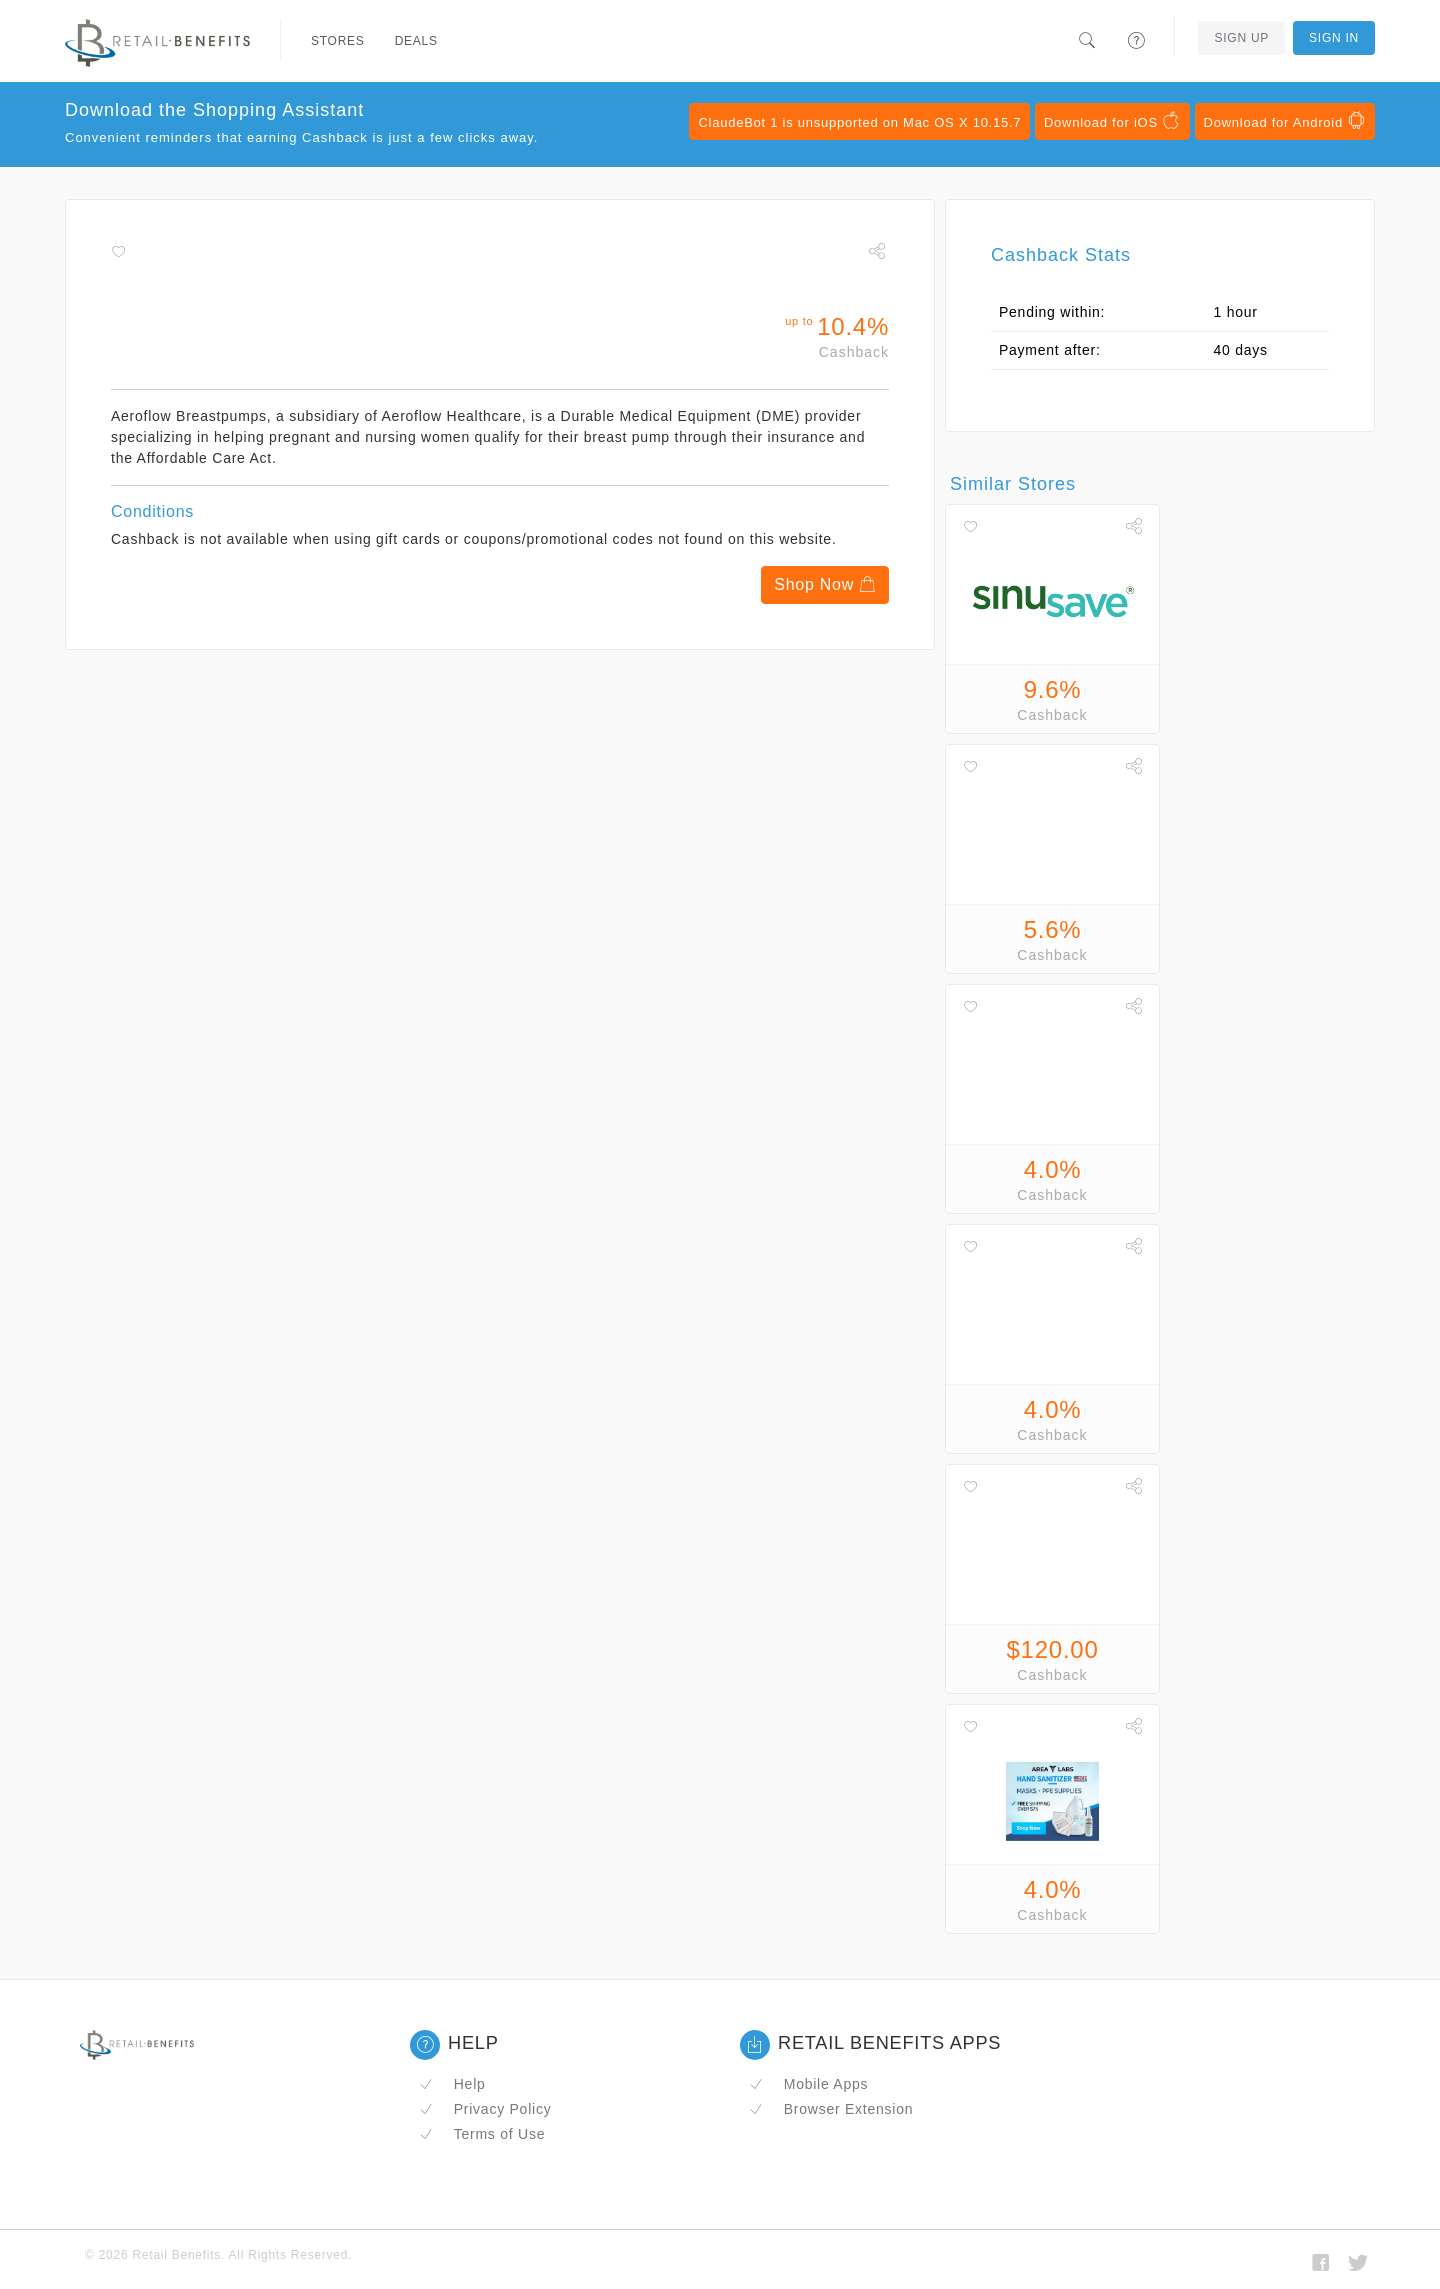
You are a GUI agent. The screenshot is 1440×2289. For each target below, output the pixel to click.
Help (452, 2084)
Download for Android (1285, 121)
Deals (416, 41)
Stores (338, 41)
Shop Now (825, 584)
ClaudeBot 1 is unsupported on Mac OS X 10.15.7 (859, 122)
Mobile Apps (808, 2084)
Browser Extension (831, 2109)
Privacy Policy (485, 2109)
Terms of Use (482, 2134)
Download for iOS (1112, 121)
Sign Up (1241, 38)
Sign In (1334, 38)
